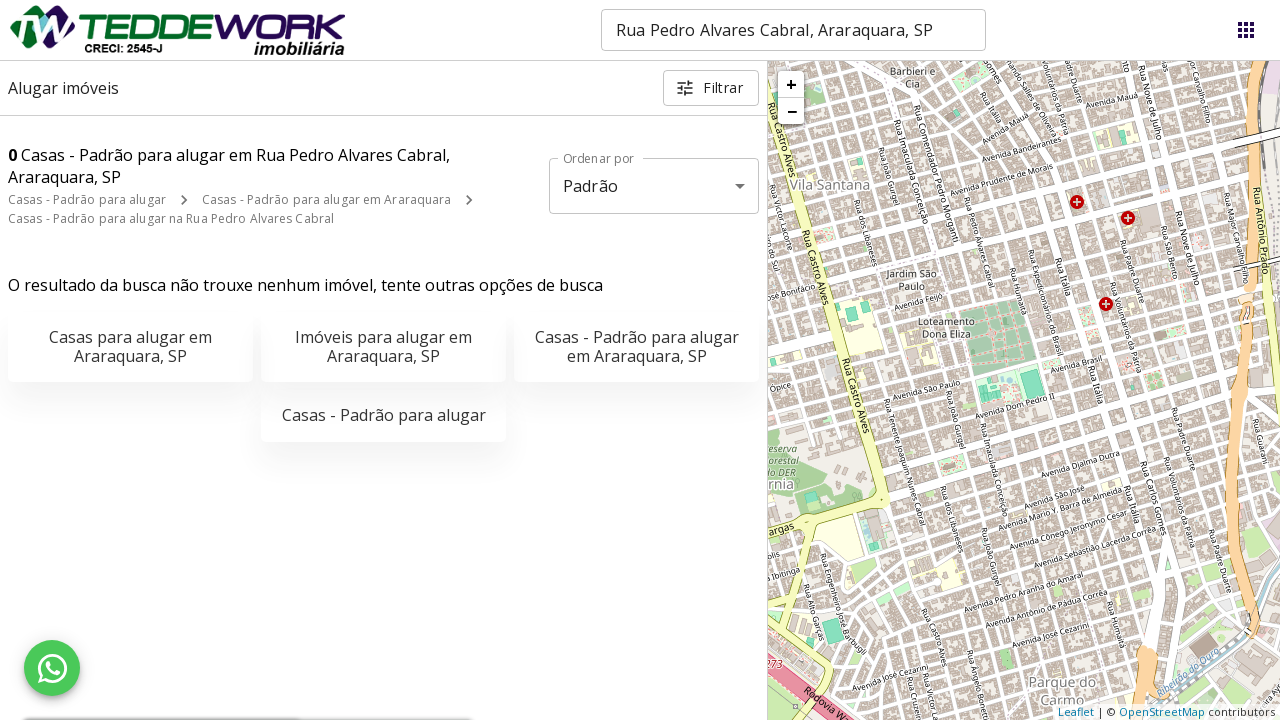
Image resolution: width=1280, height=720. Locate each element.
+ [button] (791, 84)
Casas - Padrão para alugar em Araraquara (327, 199)
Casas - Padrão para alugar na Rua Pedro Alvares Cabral (171, 218)
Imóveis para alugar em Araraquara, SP (383, 346)
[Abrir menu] (1246, 30)
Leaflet (1076, 711)
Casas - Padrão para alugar (87, 199)
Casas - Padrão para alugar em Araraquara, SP (637, 346)
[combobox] (793, 30)
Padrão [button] (590, 186)
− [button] (792, 111)
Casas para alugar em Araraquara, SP (130, 346)
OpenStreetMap (1162, 711)
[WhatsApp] (52, 668)
